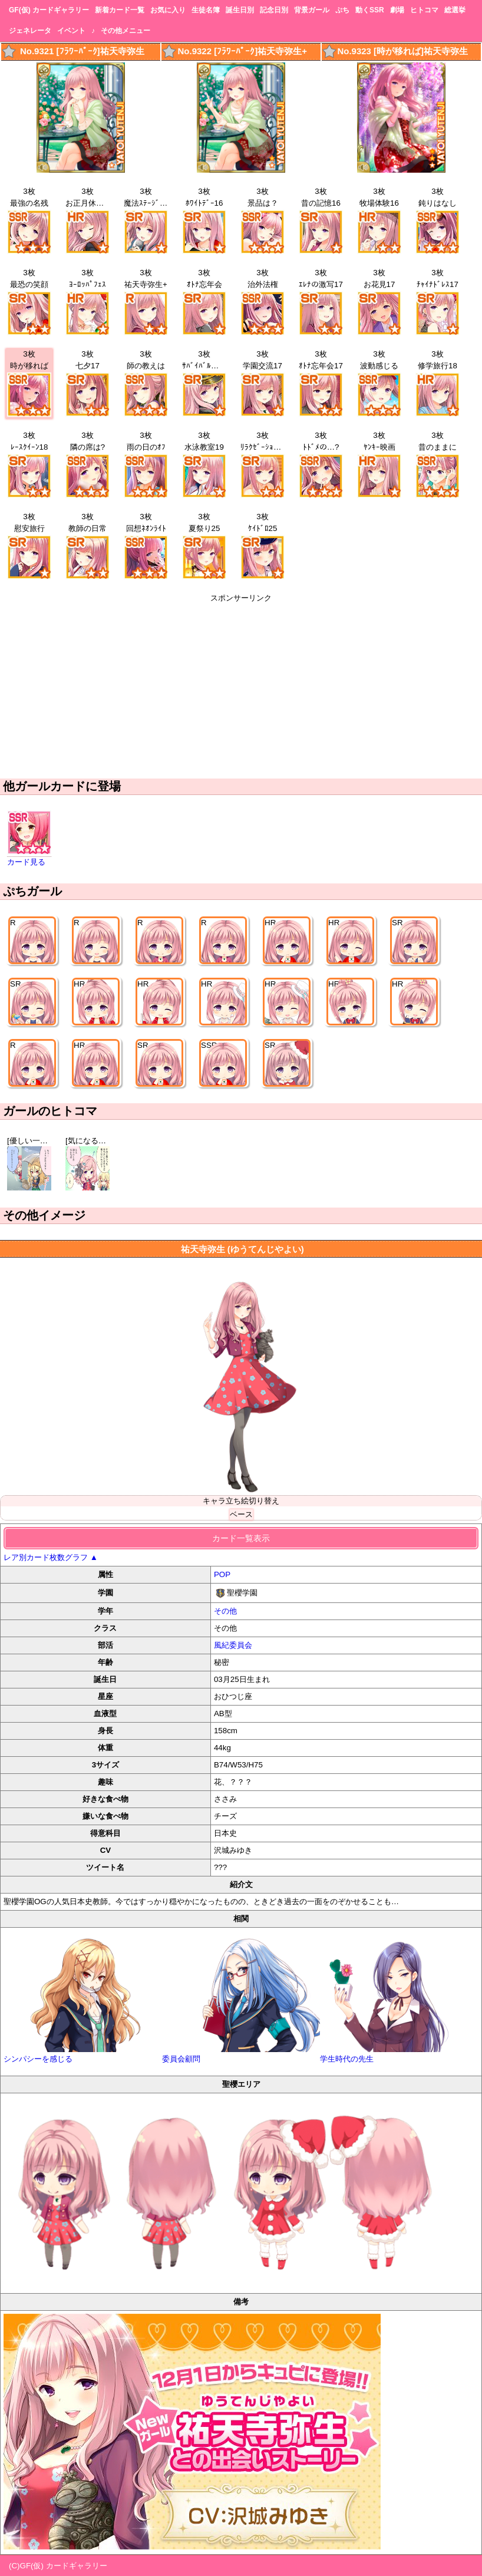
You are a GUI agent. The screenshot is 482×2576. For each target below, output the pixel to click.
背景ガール (311, 10)
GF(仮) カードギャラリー (49, 10)
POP (222, 1574)
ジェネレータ (30, 31)
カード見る (26, 861)
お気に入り (168, 10)
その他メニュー (125, 31)
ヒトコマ (424, 10)
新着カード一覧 (119, 10)
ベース (241, 1514)
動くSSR (369, 10)
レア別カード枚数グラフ (51, 1557)
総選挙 (455, 10)
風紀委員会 (233, 1645)
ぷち (342, 10)
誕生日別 (240, 10)
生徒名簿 (206, 10)
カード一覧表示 (241, 1538)
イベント (71, 31)
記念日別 (274, 10)
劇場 (397, 10)
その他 (225, 1611)
